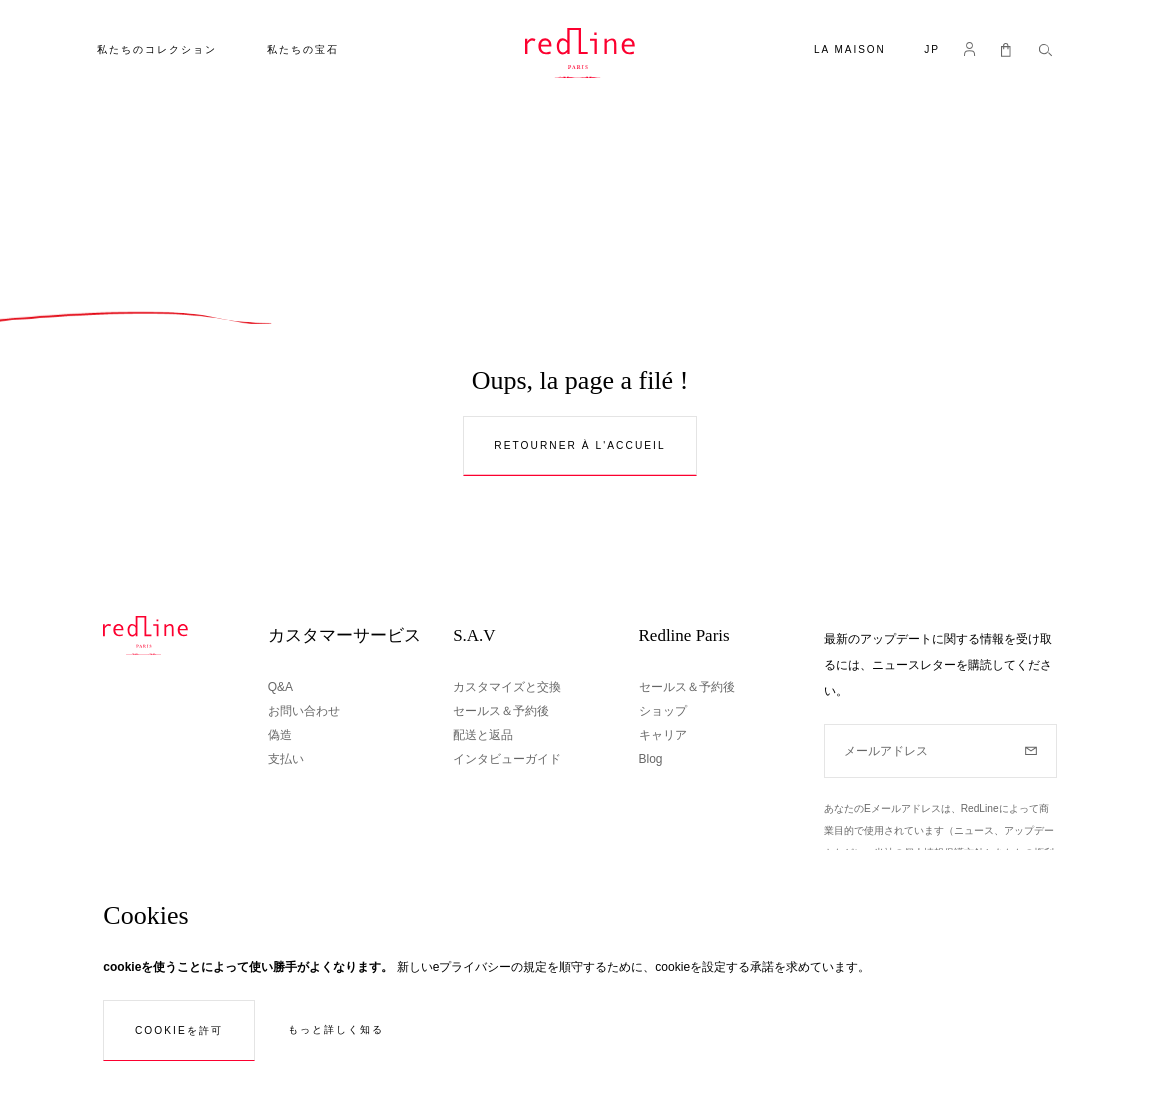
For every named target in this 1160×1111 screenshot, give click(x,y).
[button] (932, 51)
